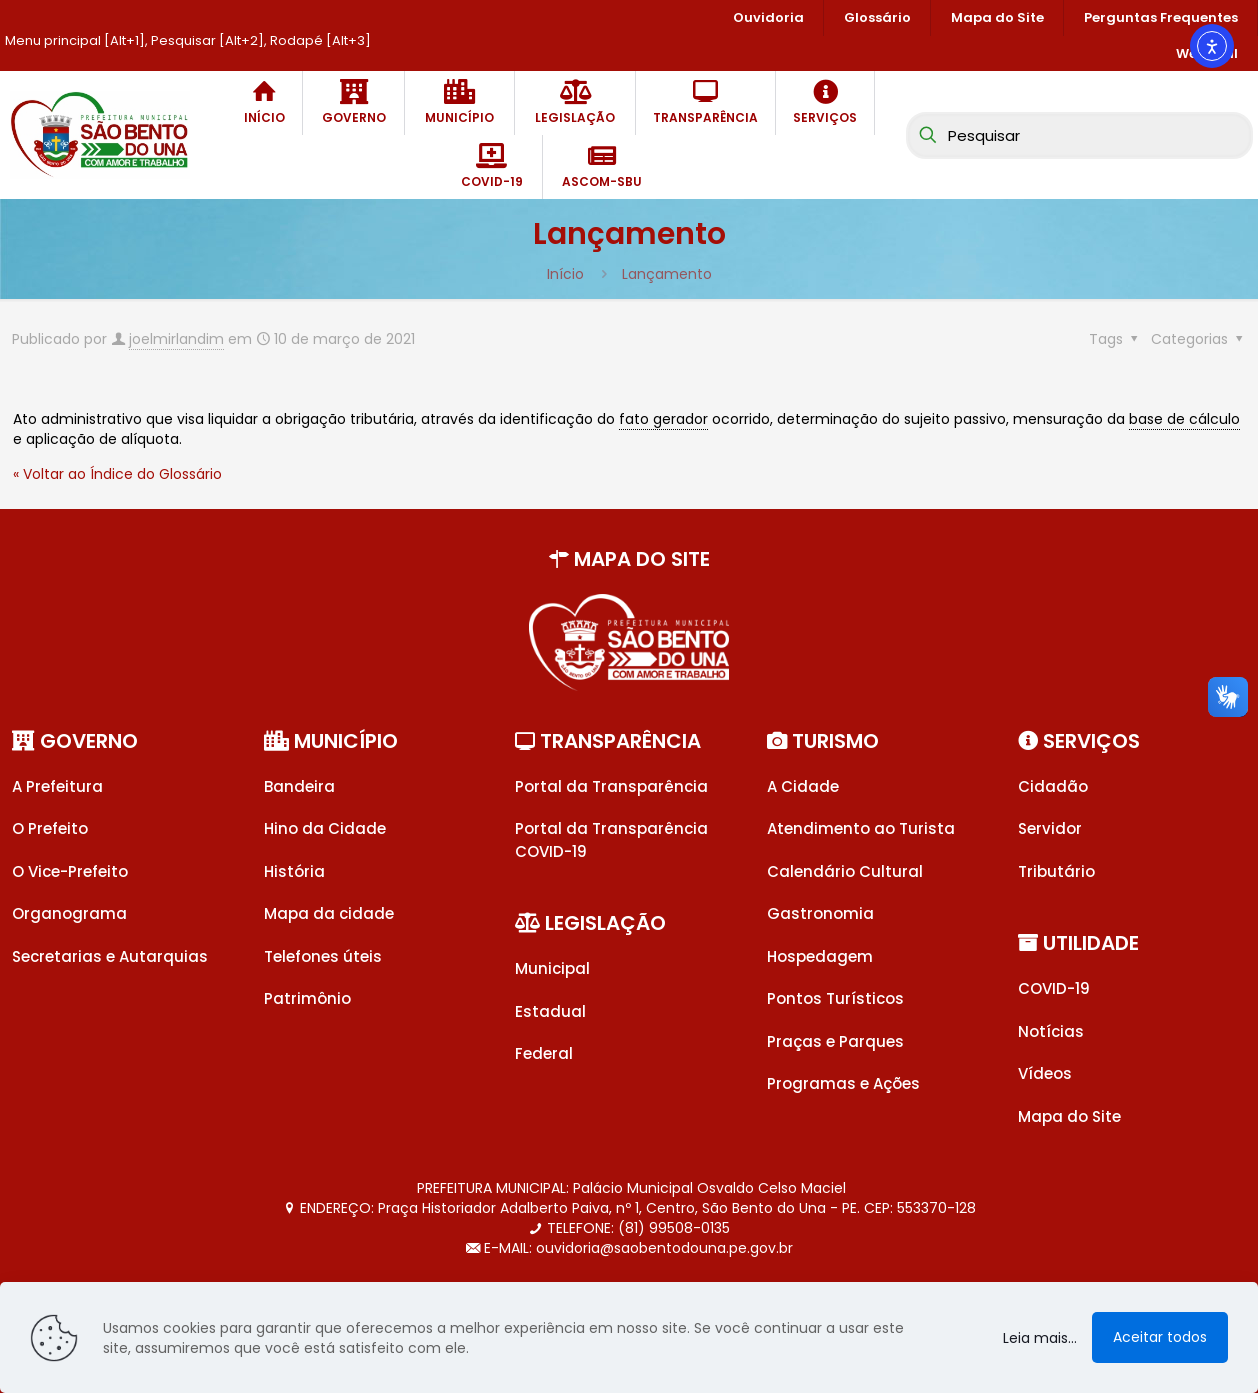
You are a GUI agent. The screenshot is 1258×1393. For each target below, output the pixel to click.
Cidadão (1053, 786)
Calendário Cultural (845, 871)
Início (565, 274)
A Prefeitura (57, 786)
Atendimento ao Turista (861, 828)
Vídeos (1045, 1073)
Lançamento (667, 274)
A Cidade (803, 786)
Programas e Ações (843, 1083)
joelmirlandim (176, 339)
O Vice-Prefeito (70, 871)
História (294, 871)
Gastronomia (820, 913)
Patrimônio (307, 998)
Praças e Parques (835, 1041)
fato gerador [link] (663, 419)
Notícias (1051, 1031)
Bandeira (299, 786)
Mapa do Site (1069, 1116)
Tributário (1056, 871)
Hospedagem (820, 956)
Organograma (69, 913)
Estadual (550, 1011)
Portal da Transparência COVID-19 (611, 840)
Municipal (552, 968)
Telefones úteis (323, 956)
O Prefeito (50, 828)
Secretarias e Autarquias (110, 956)
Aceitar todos (1160, 1337)
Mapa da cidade (329, 913)
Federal (544, 1053)
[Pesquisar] (1079, 135)
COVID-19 (1054, 988)
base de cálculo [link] (1184, 419)
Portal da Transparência (611, 786)
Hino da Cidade (325, 828)
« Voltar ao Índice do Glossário (117, 474)
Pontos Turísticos (835, 998)
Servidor (1050, 828)
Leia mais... (1040, 1338)
